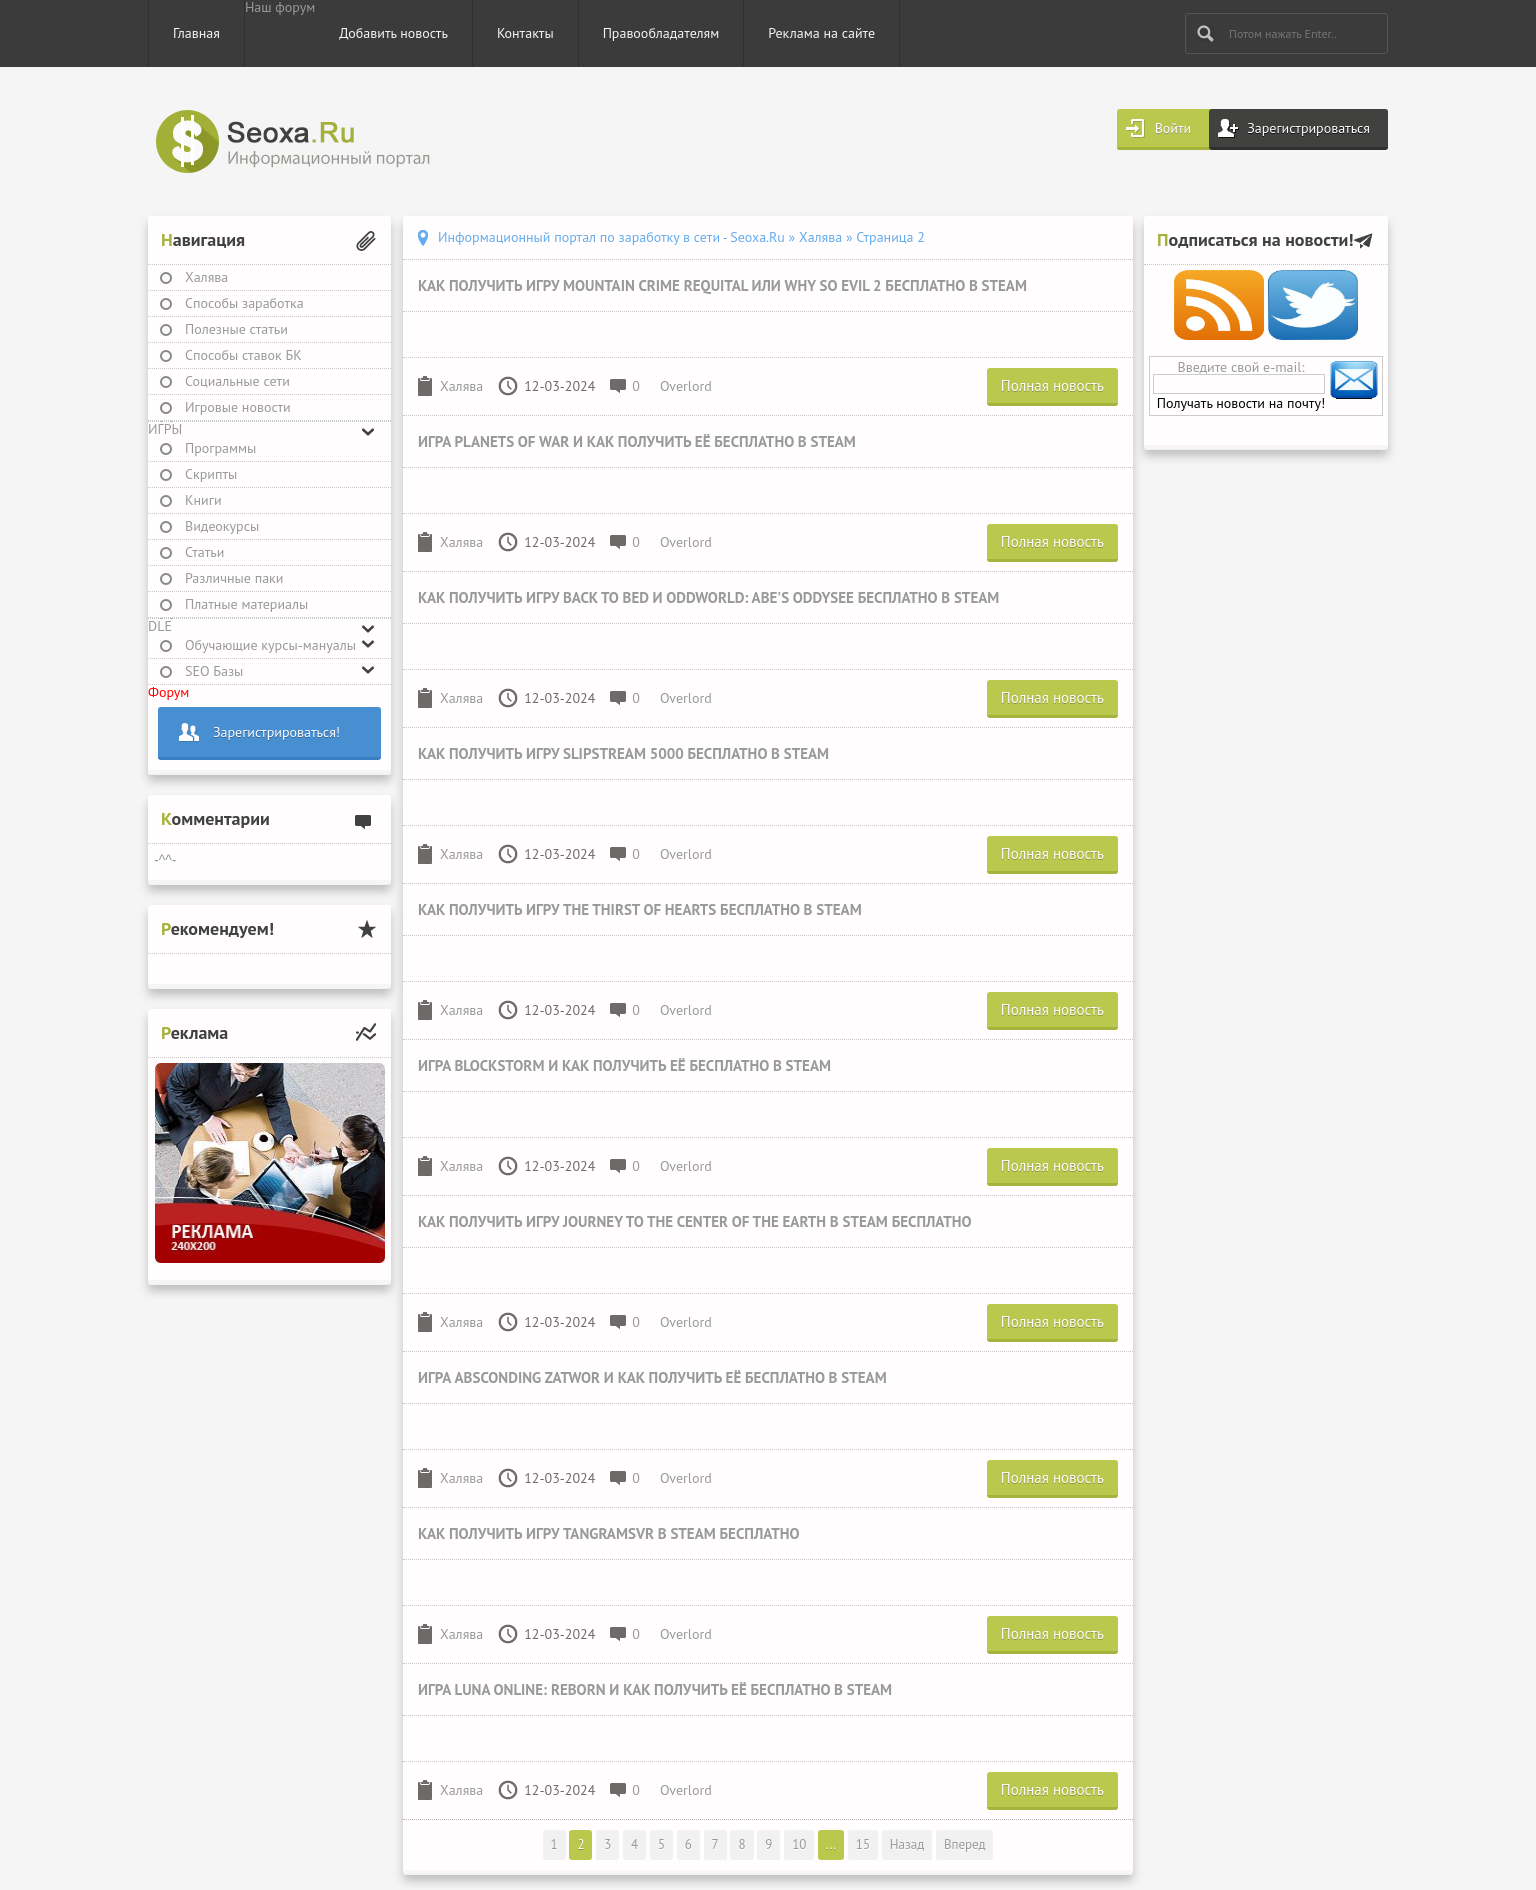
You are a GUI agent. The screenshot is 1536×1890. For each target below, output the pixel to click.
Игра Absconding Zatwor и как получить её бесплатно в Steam (652, 1377)
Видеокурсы (222, 526)
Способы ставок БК (243, 355)
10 (799, 1844)
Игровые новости (238, 407)
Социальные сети (237, 381)
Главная (196, 33)
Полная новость (1052, 385)
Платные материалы (246, 604)
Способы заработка (244, 303)
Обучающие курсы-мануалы (270, 645)
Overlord (686, 386)
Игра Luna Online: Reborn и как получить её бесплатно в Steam (655, 1689)
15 (863, 1844)
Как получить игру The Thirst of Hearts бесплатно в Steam (640, 909)
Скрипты (211, 474)
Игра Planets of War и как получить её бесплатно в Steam (637, 441)
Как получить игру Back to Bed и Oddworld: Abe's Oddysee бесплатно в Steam (708, 597)
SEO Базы (214, 671)
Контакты (525, 33)
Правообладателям (661, 33)
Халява (206, 277)
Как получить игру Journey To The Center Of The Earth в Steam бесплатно (695, 1221)
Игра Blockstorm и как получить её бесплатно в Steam (624, 1065)
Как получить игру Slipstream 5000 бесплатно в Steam (623, 753)
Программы (220, 448)
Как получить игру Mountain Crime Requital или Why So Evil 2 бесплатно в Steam (722, 285)
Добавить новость (393, 33)
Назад (907, 1844)
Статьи (204, 552)
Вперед (965, 1844)
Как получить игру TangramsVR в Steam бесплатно (609, 1533)
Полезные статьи (236, 329)
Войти (1173, 128)
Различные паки (234, 578)
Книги (203, 500)
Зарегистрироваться (1308, 128)
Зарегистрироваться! (276, 732)
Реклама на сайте (821, 33)
